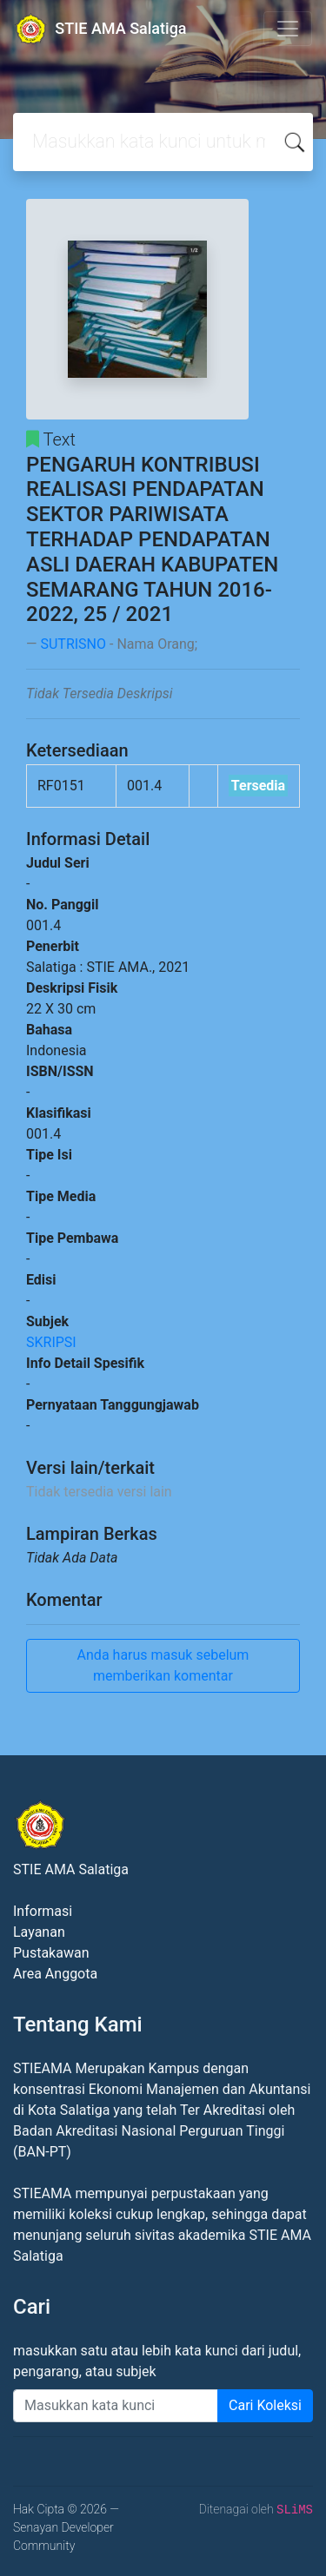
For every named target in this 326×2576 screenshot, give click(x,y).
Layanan (39, 1932)
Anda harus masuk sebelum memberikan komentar (163, 1665)
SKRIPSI (51, 1342)
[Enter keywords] (115, 2405)
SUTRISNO (73, 644)
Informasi (42, 1911)
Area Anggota (55, 1973)
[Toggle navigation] (287, 28)
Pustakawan (51, 1953)
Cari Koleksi (265, 2405)
